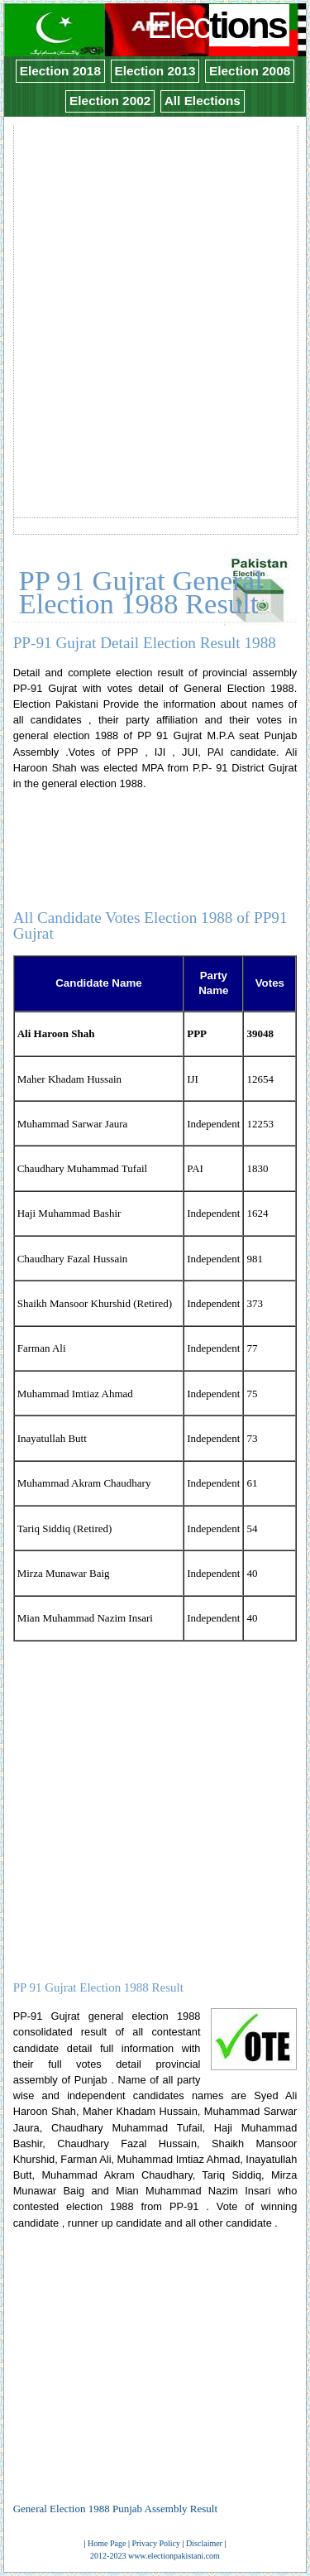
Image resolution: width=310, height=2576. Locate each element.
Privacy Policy (155, 2543)
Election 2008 (249, 71)
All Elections (203, 101)
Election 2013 (154, 71)
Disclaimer (204, 2543)
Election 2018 (60, 71)
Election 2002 (109, 101)
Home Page (107, 2543)
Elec (218, 25)
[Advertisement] (155, 282)
